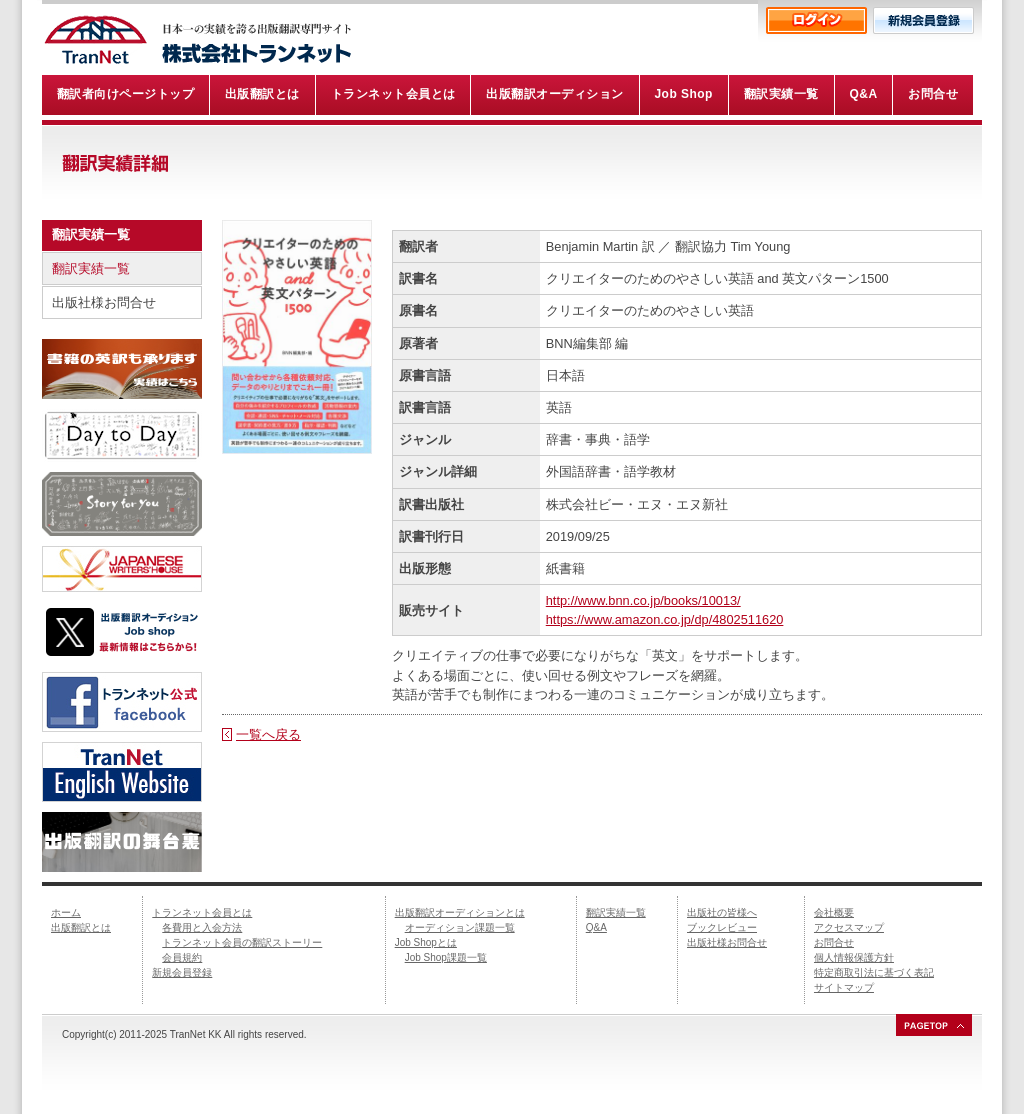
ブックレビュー (722, 927)
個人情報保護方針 (854, 957)
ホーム (66, 912)
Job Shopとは (426, 942)
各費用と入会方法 (202, 927)
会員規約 (182, 957)
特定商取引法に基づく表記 (874, 972)
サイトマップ (844, 987)
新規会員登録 (182, 972)
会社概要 (834, 912)
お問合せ (834, 942)
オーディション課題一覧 (460, 927)
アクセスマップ (849, 927)
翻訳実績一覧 (91, 268)
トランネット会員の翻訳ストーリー (242, 942)
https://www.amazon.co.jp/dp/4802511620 (665, 619)
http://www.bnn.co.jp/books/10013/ (643, 600)
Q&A (596, 927)
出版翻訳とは (81, 927)
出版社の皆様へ (722, 912)
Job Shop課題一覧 (446, 957)
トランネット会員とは (202, 912)
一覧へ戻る (268, 734)
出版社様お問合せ (104, 302)
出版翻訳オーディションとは (460, 912)
